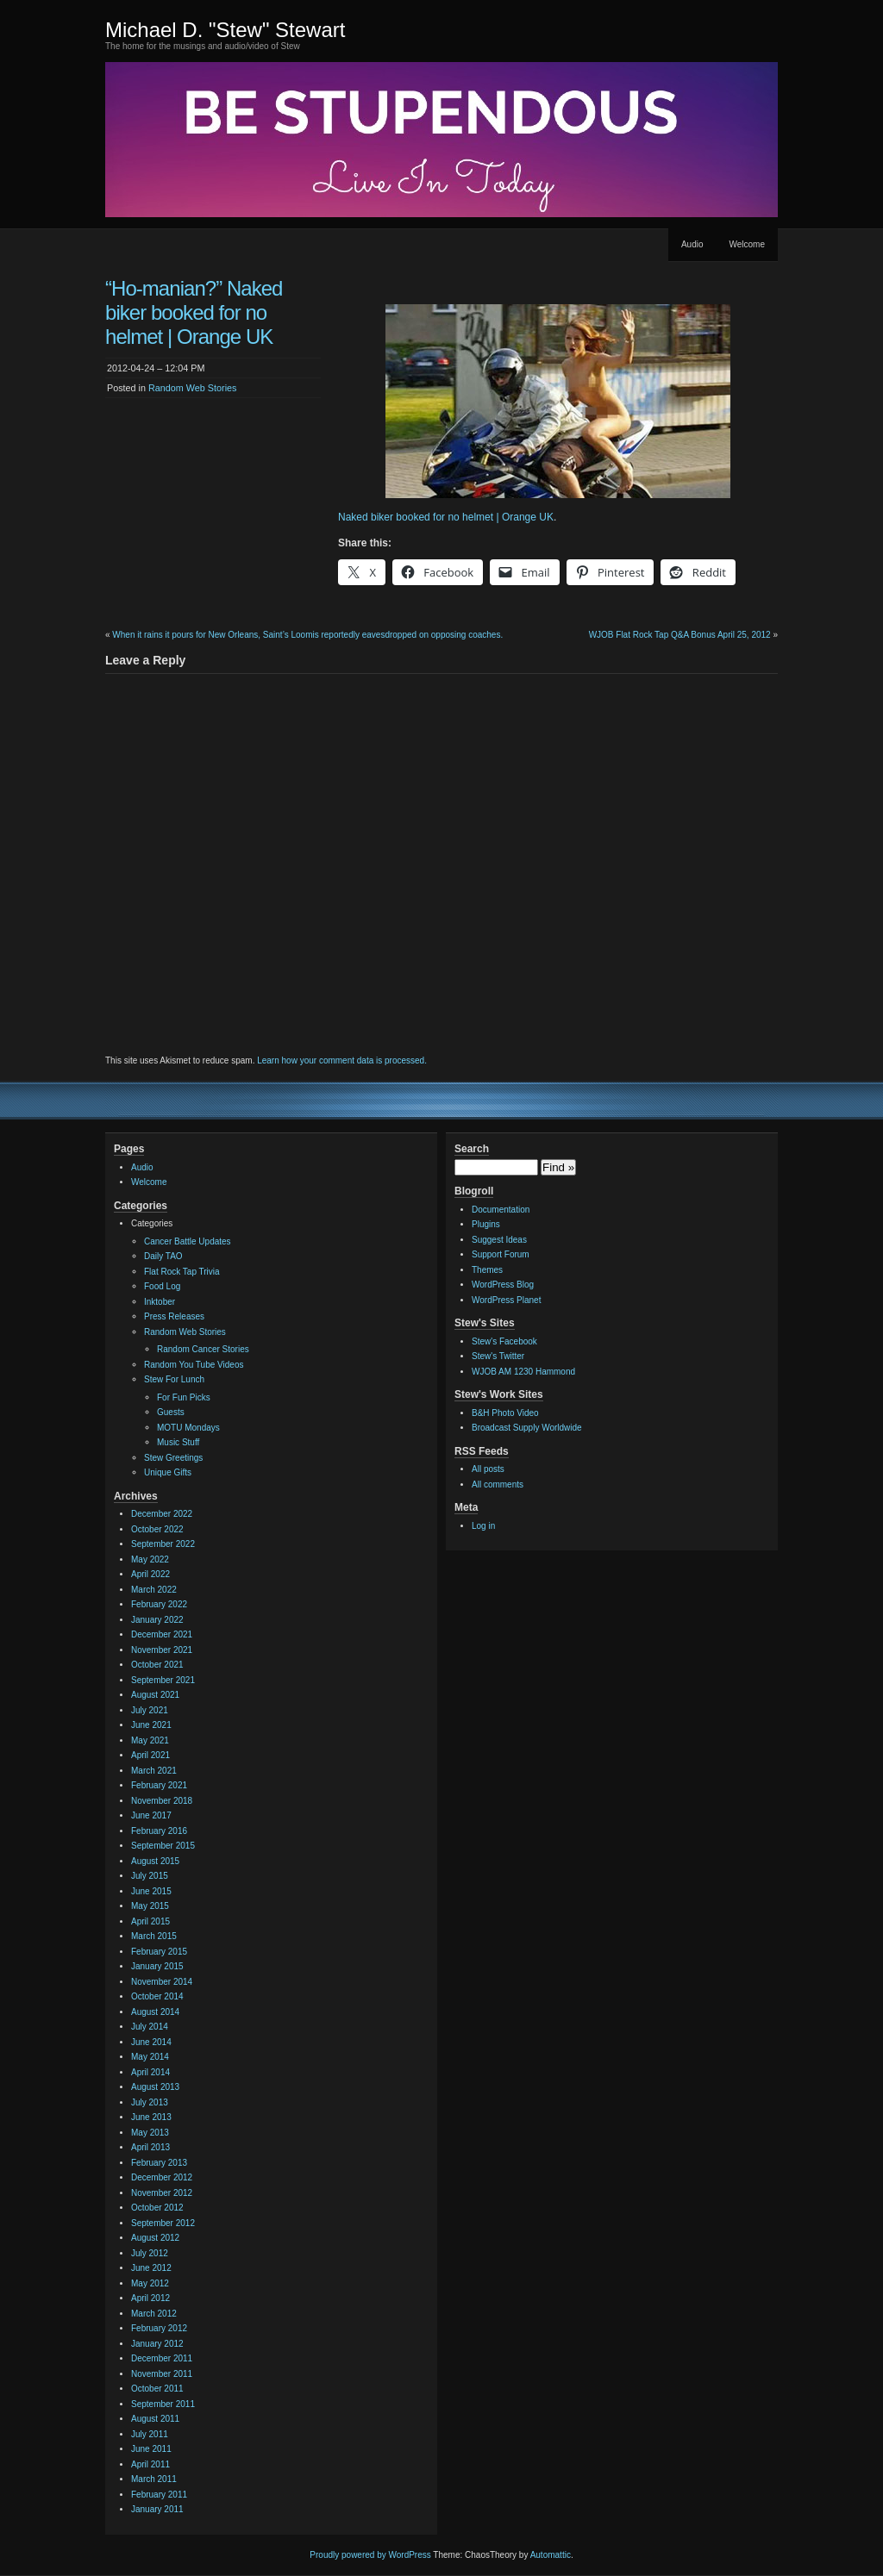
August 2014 (155, 2012)
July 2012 (149, 2253)
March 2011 (154, 2479)
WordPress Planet (506, 1300)
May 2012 (150, 2283)
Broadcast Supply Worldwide (527, 1427)
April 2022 (150, 1574)
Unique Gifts (167, 1472)
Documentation (500, 1209)
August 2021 (155, 1695)
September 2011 (163, 2404)
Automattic (550, 2555)
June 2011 (151, 2449)
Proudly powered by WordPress (370, 2555)
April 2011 (150, 2464)
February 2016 (159, 1831)
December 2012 (161, 2177)
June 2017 (151, 1815)
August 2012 (155, 2237)
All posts (488, 1469)
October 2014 (157, 1996)
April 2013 (150, 2147)
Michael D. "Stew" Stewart (225, 29)
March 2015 (154, 1936)
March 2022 (154, 1589)
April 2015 (150, 1921)
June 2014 (151, 2042)
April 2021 (150, 1755)
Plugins (486, 1224)
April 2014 (150, 2072)
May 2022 (150, 1559)
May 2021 (150, 1740)
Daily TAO (163, 1256)
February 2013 (159, 2162)
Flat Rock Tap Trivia (182, 1271)
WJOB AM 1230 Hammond (523, 1371)
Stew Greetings (173, 1458)
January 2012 (157, 2343)
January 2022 (157, 1620)
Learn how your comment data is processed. (342, 1060)
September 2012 (163, 2223)
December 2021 (161, 1634)
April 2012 (150, 2298)
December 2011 (161, 2358)
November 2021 (161, 1650)
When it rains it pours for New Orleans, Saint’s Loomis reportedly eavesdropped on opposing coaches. (307, 634)
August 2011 (155, 2418)
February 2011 (159, 2494)
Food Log (162, 1286)
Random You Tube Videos (193, 1364)
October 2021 (157, 1664)
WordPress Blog (503, 1284)
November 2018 (161, 1801)
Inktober (159, 1302)
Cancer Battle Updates (187, 1241)
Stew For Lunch (174, 1379)
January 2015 (157, 1966)
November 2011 (161, 2374)
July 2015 (149, 1876)
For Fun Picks (183, 1397)
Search (471, 1149)
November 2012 (161, 2193)
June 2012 (151, 2268)
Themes (487, 1270)
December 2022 (161, 1514)
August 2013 (155, 2087)
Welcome (748, 244)
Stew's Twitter (498, 1356)
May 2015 (150, 1906)
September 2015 (163, 1845)
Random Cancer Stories (203, 1349)
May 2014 (150, 2056)
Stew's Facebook (504, 1341)
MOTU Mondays (188, 1427)
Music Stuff (178, 1442)
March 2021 (154, 1770)
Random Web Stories (192, 388)
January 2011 (157, 2509)
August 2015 (155, 1861)
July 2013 (149, 2102)
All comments (497, 1484)
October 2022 (157, 1529)
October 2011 (157, 2388)
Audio (692, 244)
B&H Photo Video (505, 1413)
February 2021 (159, 1785)
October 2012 (157, 2207)
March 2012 (154, 2313)
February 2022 (159, 1604)
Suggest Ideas (499, 1239)
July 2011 (149, 2434)
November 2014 (161, 1982)
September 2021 (163, 1680)
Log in (483, 1526)
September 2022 (163, 1544)
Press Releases (174, 1316)
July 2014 (149, 2026)
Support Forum (500, 1254)
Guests (171, 1412)
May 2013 (150, 2132)
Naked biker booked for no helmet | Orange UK (446, 517)
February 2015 (159, 1951)
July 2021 (149, 1710)
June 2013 (151, 2117)
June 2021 (151, 1725)
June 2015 (151, 1891)
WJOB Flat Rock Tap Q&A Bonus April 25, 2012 (680, 634)
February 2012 (159, 2328)
